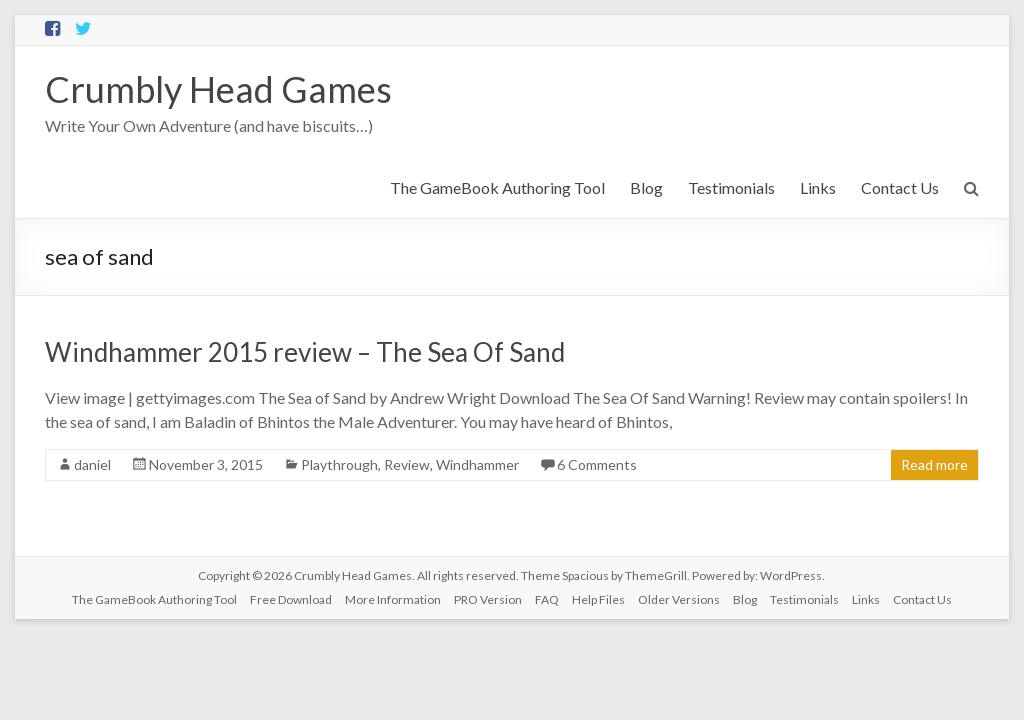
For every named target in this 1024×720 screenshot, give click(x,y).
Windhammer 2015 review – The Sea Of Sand (305, 352)
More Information (393, 599)
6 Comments (597, 464)
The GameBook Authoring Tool (497, 187)
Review (407, 464)
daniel (92, 464)
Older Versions (679, 599)
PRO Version (488, 599)
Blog (646, 187)
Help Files (598, 599)
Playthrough (339, 464)
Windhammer (477, 464)
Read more (934, 464)
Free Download (291, 599)
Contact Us (900, 187)
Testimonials (731, 187)
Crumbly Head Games (218, 89)
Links (818, 187)
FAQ (547, 599)
